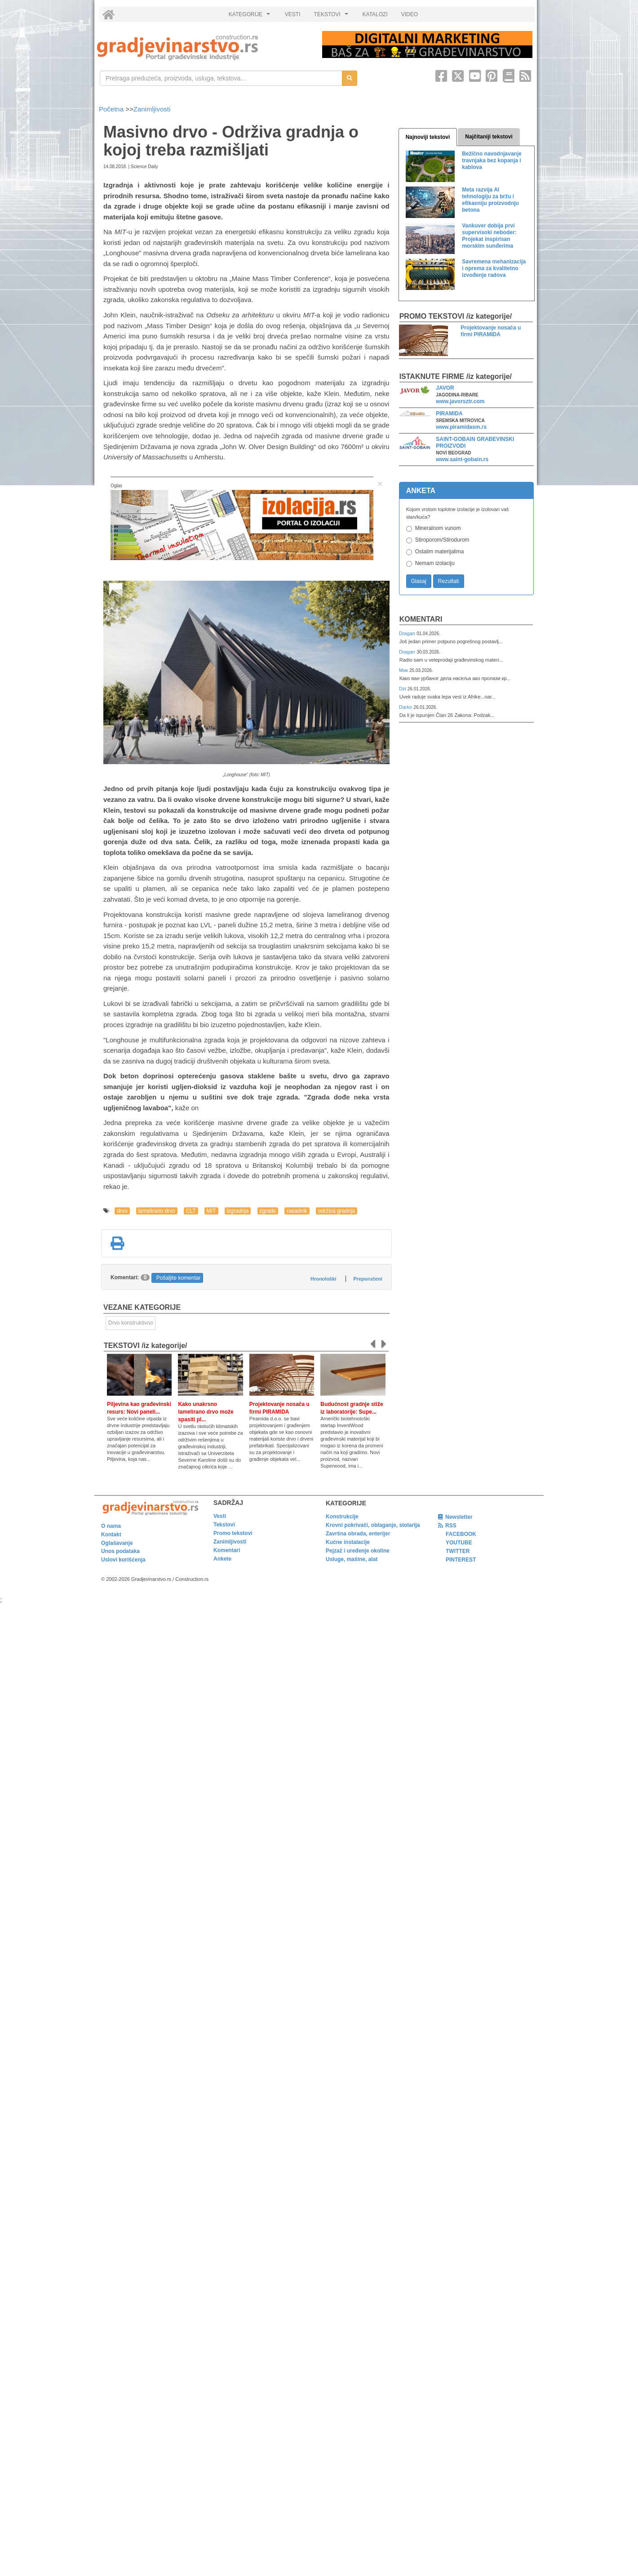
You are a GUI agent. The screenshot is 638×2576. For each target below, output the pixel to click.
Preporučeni (367, 1278)
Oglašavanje (117, 1543)
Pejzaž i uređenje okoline (358, 1551)
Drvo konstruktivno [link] (130, 1323)
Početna (112, 109)
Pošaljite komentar (178, 1278)
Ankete (222, 1559)
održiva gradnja (336, 1211)
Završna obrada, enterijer (358, 1533)
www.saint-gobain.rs (462, 459)
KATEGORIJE (251, 16)
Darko (406, 707)
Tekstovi (224, 1525)
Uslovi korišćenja (123, 1560)
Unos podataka (120, 1551)
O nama (111, 1526)
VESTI (293, 14)
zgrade (268, 1211)
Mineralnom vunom (438, 528)
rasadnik (297, 1211)
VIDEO (409, 14)
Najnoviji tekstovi (428, 137)
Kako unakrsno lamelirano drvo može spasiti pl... (205, 1412)
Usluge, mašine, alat (351, 1559)
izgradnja (238, 1211)
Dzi (403, 688)
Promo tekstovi (233, 1533)
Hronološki (323, 1278)
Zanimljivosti (152, 109)
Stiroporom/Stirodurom (442, 540)
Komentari (421, 619)
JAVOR (445, 388)
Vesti (219, 1516)
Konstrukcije (342, 1516)
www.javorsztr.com (460, 401)
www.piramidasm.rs (461, 427)
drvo (122, 1211)
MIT (211, 1211)
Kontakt (111, 1534)
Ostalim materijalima (439, 551)
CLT (191, 1211)
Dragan (407, 633)
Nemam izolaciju (435, 563)
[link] (203, 47)
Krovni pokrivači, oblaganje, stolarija (373, 1525)
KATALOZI (375, 14)
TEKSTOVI (332, 16)
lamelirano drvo (156, 1211)
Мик (404, 670)
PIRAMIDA (449, 413)
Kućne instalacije (348, 1542)
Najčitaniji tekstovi (488, 136)
